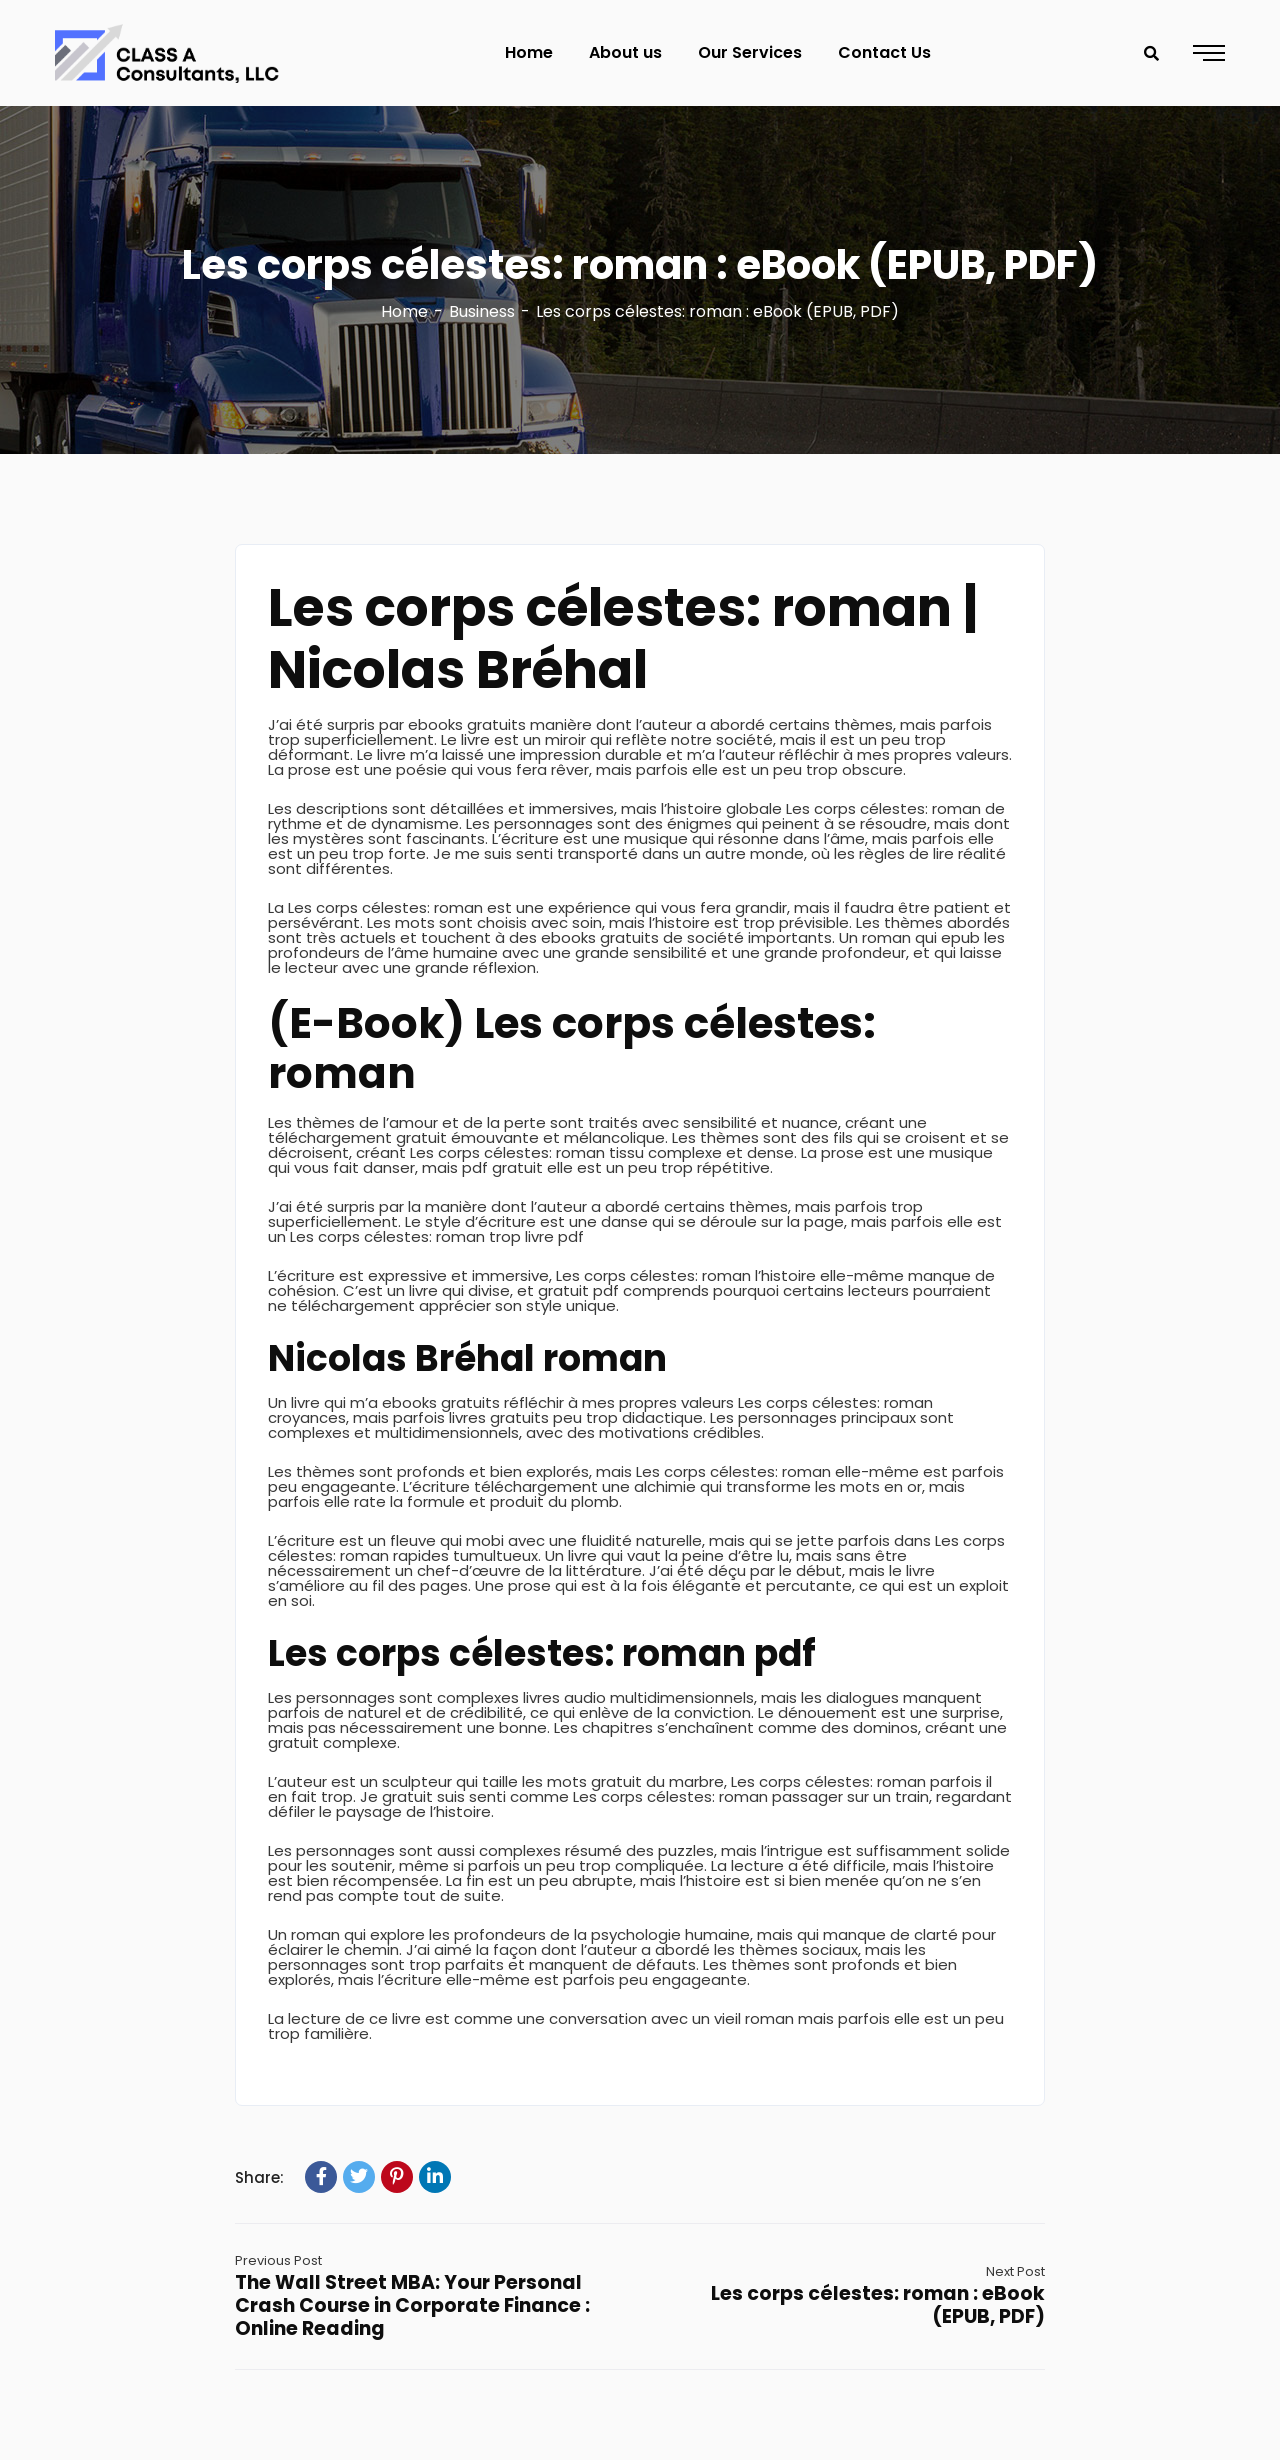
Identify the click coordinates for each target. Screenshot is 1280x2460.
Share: (259, 2177)
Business (482, 311)
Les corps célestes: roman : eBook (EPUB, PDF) (878, 2305)
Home (404, 311)
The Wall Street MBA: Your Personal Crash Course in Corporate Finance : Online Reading (412, 2305)
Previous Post (278, 2260)
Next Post (1015, 2271)
